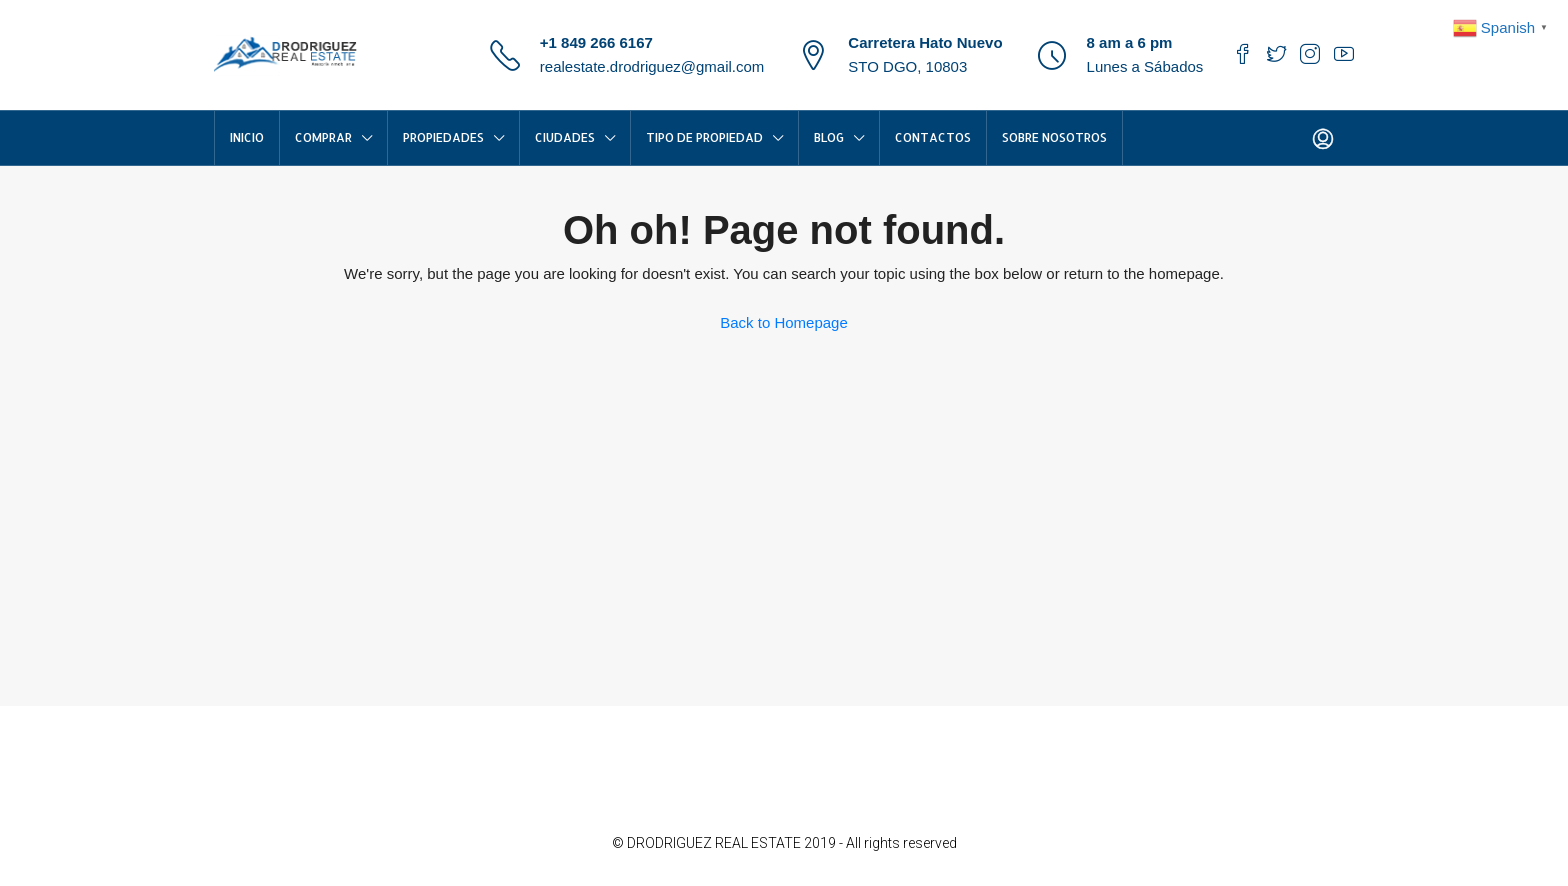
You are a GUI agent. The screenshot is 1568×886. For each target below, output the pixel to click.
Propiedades (443, 137)
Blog (829, 137)
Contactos (933, 137)
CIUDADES (565, 137)
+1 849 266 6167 (596, 42)
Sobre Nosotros (1054, 137)
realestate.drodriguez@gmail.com (652, 66)
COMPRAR (323, 137)
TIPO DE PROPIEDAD (704, 137)
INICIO (247, 137)
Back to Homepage (784, 322)
